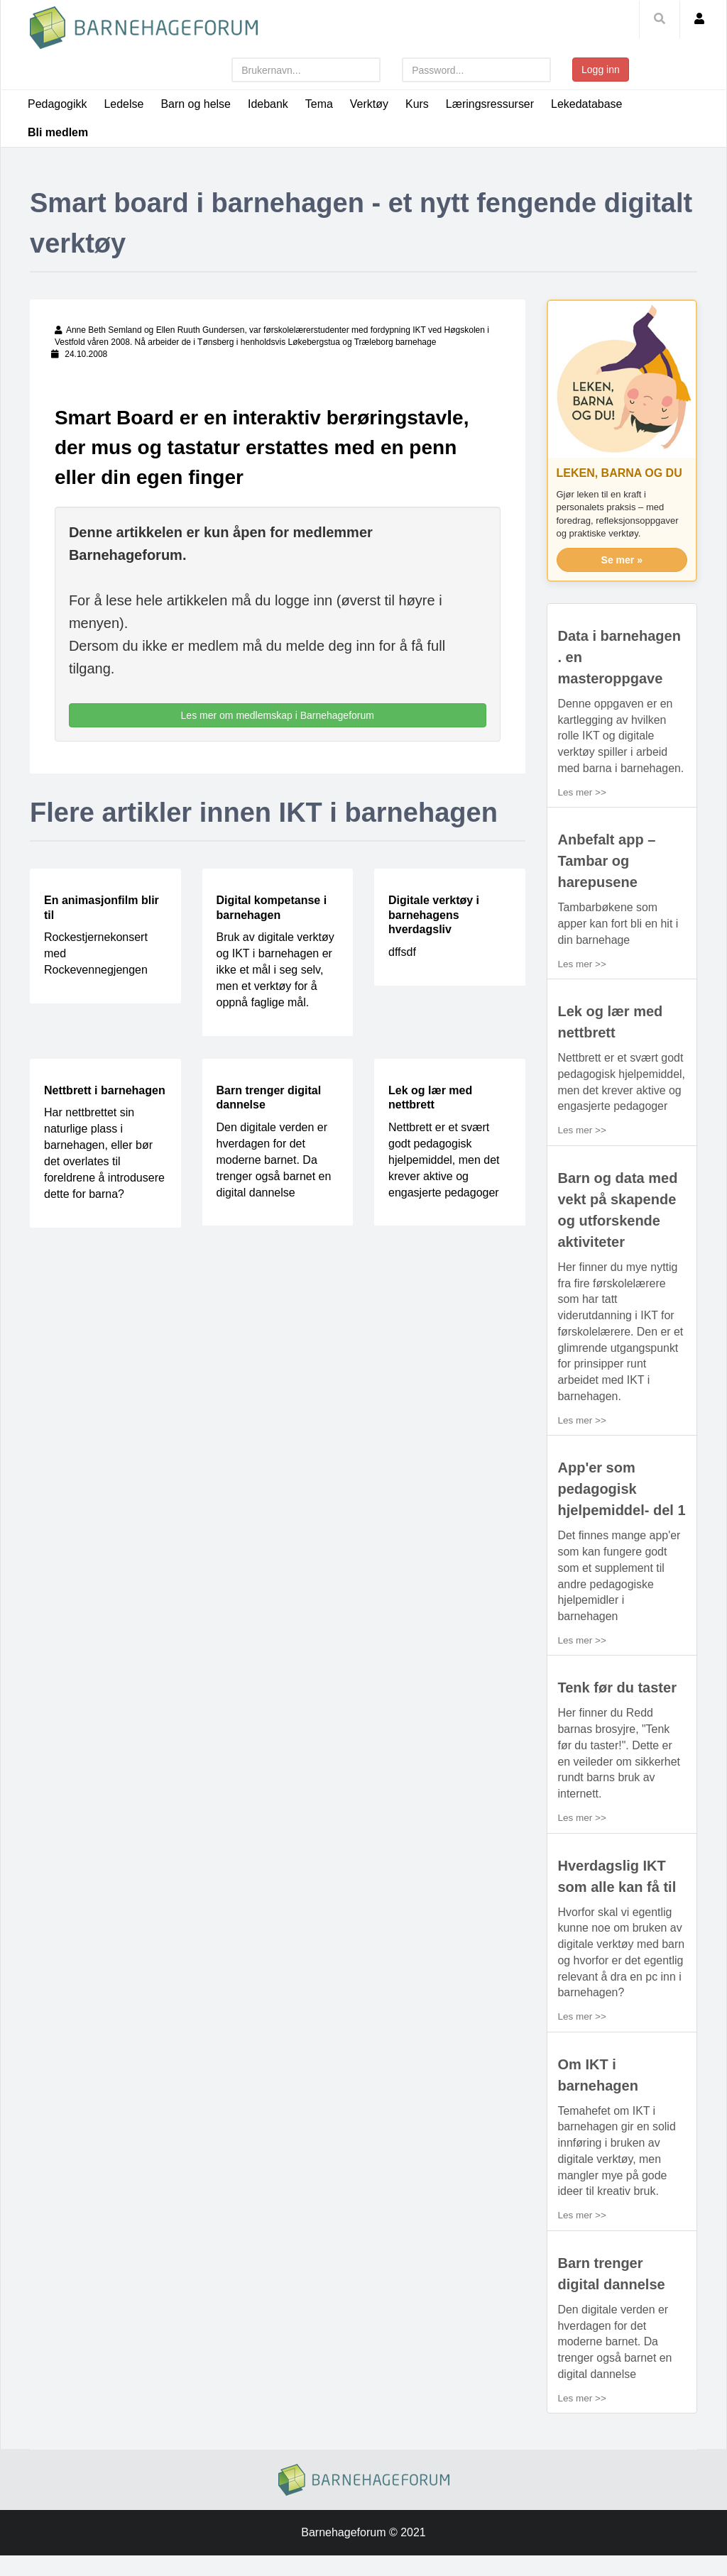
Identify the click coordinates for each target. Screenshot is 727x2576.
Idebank (268, 104)
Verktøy (369, 104)
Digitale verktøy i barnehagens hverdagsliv (433, 915)
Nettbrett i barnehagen (104, 1090)
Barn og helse (196, 104)
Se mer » (622, 560)
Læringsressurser (491, 104)
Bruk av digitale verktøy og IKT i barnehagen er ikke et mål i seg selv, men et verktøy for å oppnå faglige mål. (275, 970)
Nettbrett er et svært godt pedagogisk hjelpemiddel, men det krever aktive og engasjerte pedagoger (444, 1159)
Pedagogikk (57, 104)
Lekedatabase (587, 104)
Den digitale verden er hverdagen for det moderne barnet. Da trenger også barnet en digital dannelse (274, 1159)
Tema (319, 104)
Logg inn (600, 69)
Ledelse (124, 104)
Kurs (418, 104)
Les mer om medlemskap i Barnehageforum (277, 715)
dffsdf (402, 952)
